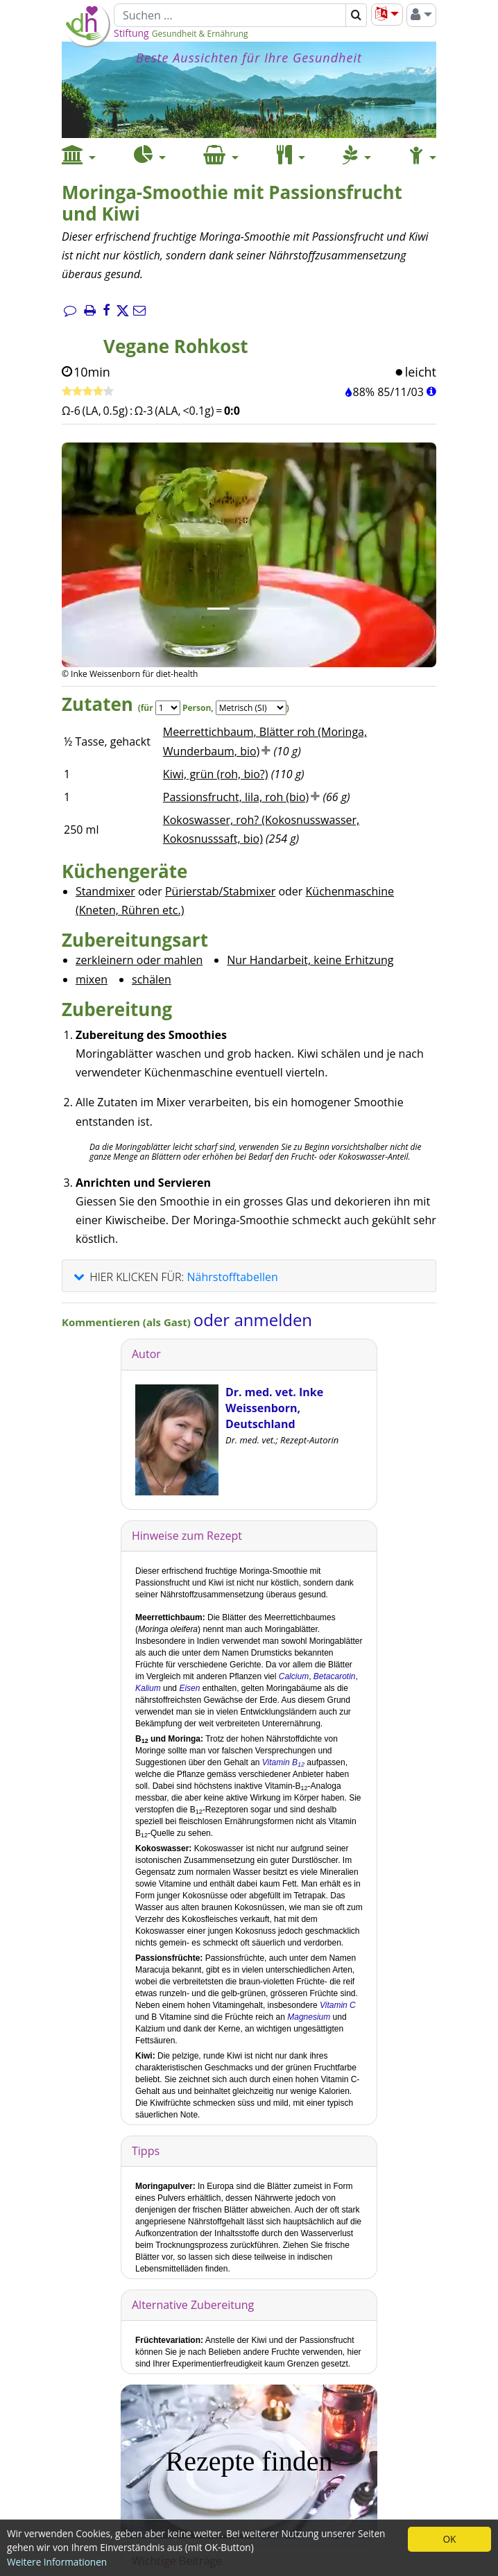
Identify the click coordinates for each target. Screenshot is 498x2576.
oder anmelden (253, 1319)
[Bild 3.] (279, 608)
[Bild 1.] (218, 608)
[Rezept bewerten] (88, 392)
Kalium (148, 1688)
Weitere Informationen (57, 2561)
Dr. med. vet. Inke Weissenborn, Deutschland (274, 1408)
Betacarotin (335, 1676)
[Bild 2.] (249, 608)
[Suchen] (230, 15)
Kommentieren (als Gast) (128, 1322)
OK (449, 2538)
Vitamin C (338, 2005)
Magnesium (308, 2017)
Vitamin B (283, 1762)
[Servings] (167, 708)
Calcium (294, 1676)
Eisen (189, 1688)
